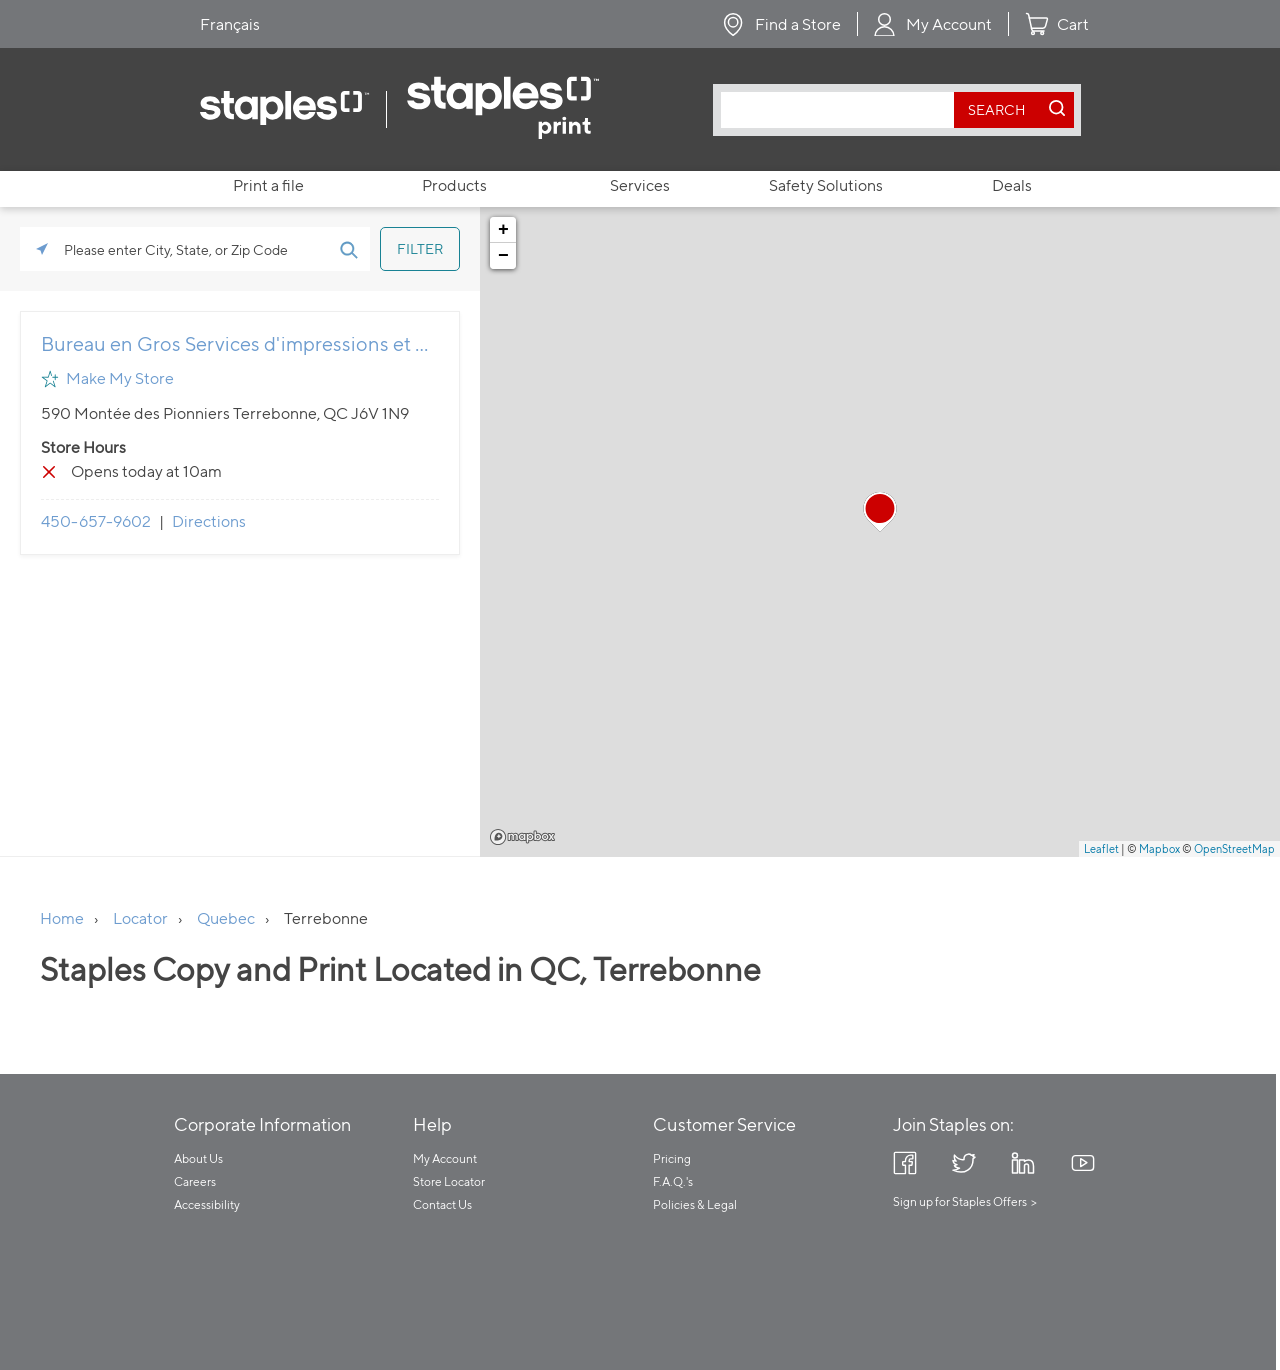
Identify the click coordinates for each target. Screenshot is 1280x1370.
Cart (1073, 24)
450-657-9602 (96, 521)
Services (640, 185)
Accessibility (207, 1204)
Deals (1012, 185)
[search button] (997, 110)
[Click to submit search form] (348, 249)
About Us (198, 1158)
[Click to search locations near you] (42, 249)
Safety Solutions (826, 185)
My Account (949, 24)
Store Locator (449, 1181)
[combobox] (842, 110)
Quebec (226, 918)
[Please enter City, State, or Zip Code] (195, 249)
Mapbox (522, 837)
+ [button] (503, 230)
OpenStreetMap (1234, 849)
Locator (140, 918)
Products (454, 185)
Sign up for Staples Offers (960, 1201)
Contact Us (442, 1204)
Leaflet (1101, 849)
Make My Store (120, 378)
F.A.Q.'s (673, 1181)
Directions (209, 521)
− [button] (503, 256)
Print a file (268, 185)
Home (62, 918)
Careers (195, 1181)
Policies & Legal (695, 1204)
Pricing (672, 1158)
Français (230, 24)
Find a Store (798, 24)
